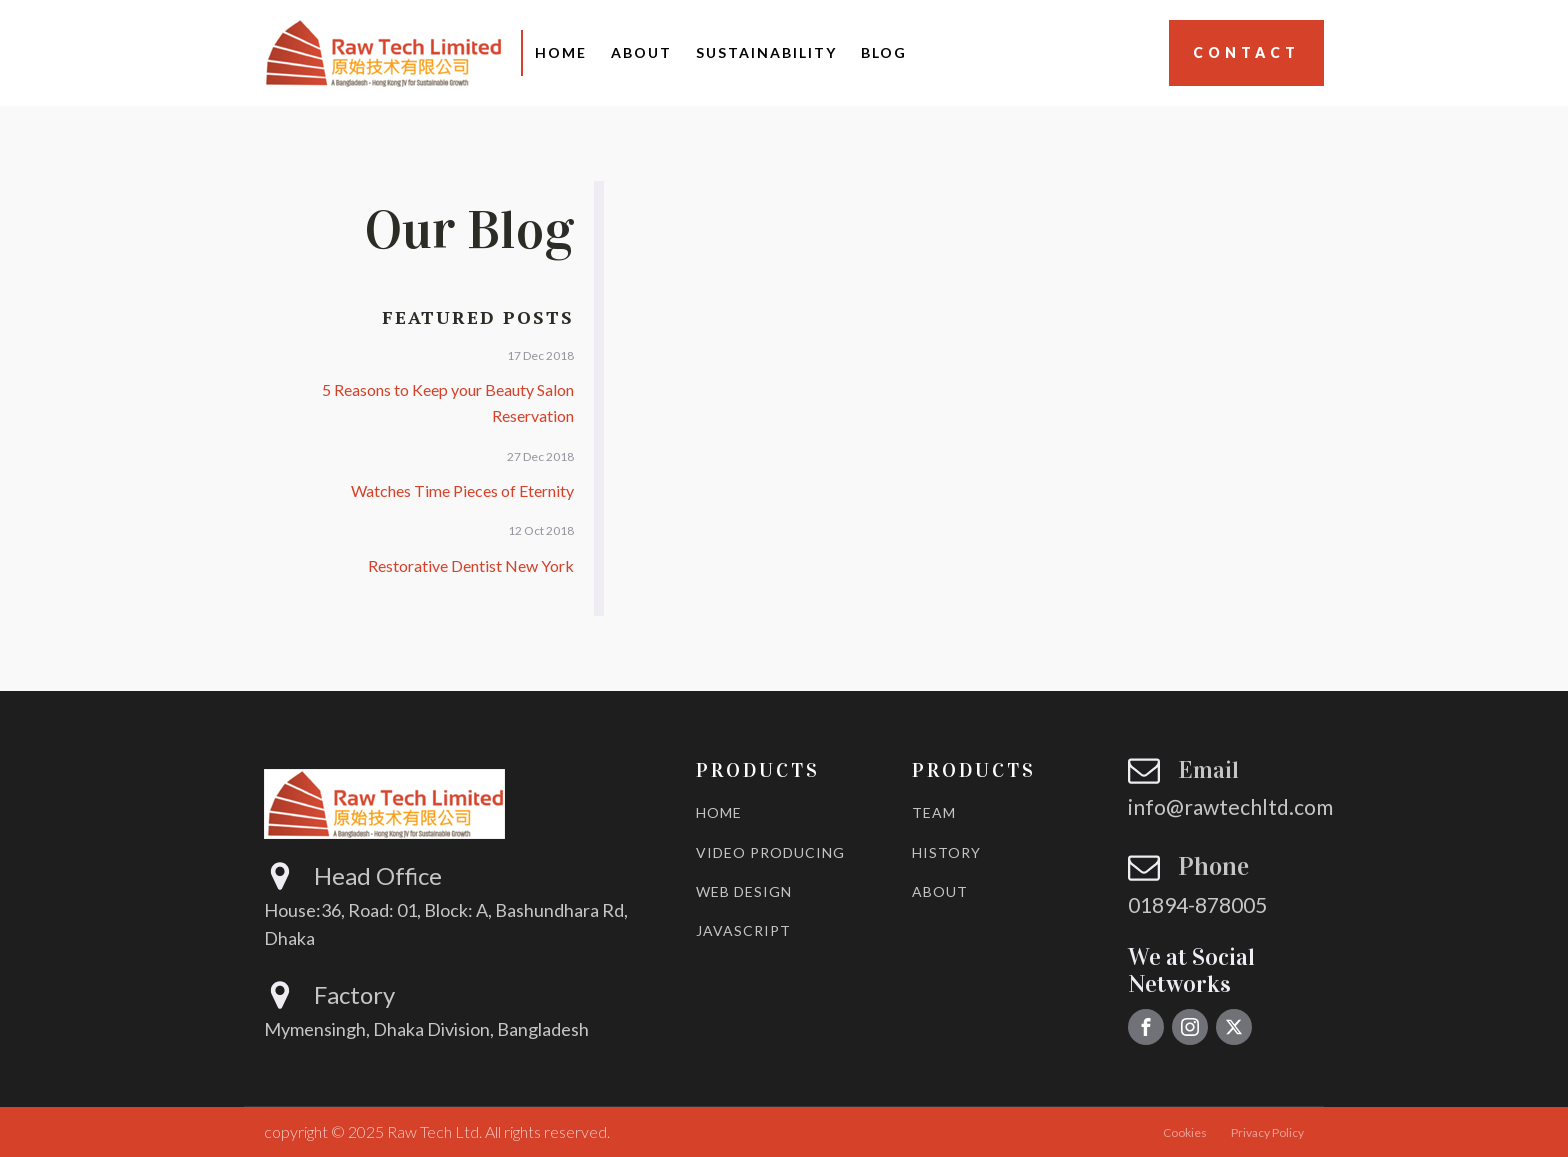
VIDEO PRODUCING (770, 852)
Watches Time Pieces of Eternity (462, 490)
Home (561, 52)
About (641, 52)
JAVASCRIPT (743, 930)
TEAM (934, 812)
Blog (884, 52)
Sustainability (766, 52)
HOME (719, 812)
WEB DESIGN (744, 891)
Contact (1246, 52)
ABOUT (940, 891)
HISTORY (946, 852)
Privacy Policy (1267, 1132)
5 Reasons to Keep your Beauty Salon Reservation (448, 402)
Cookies (1185, 1132)
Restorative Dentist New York (471, 565)
